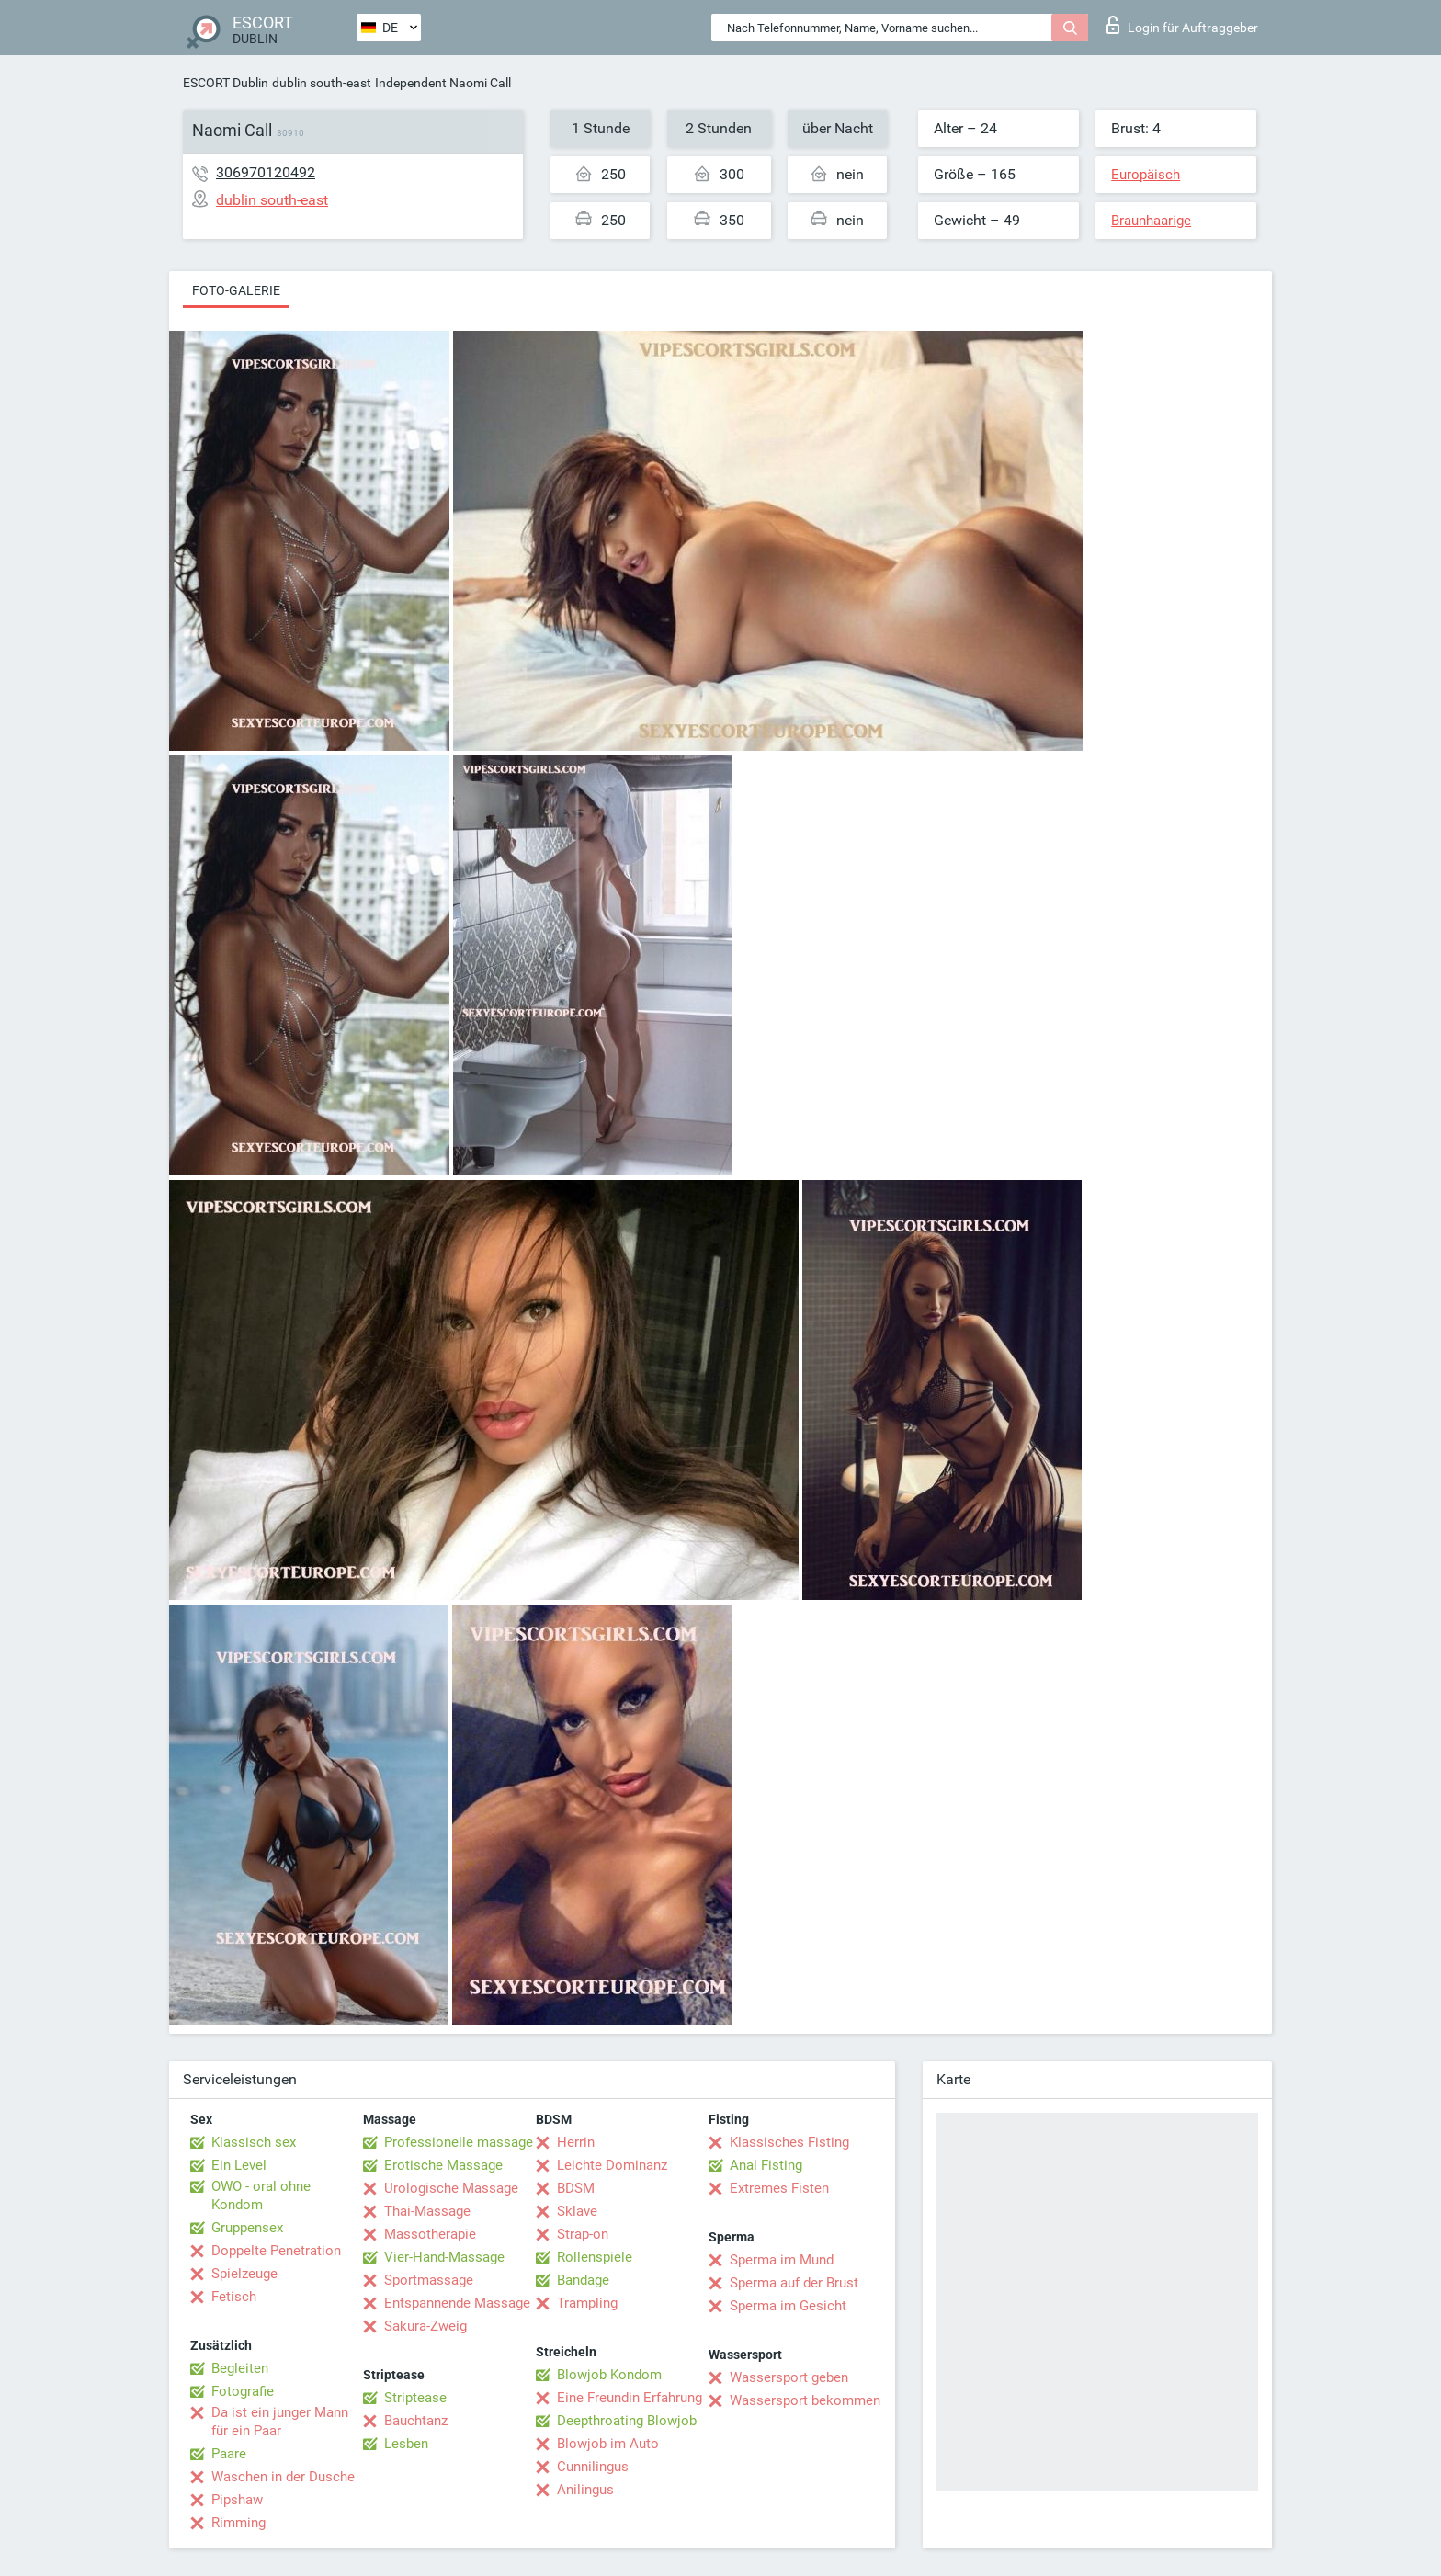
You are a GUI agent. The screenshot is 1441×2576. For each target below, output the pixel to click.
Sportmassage (428, 2280)
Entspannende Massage (457, 2303)
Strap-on (582, 2234)
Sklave (577, 2211)
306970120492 (265, 172)
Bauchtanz (416, 2420)
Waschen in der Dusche (283, 2476)
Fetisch (233, 2296)
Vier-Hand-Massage (444, 2257)
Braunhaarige (1151, 220)
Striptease (415, 2397)
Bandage (583, 2280)
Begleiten (239, 2368)
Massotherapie (430, 2234)
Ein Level (239, 2165)
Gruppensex (247, 2227)
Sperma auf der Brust (794, 2283)
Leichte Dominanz (612, 2165)
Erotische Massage (443, 2165)
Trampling (587, 2303)
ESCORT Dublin (225, 82)
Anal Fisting (766, 2165)
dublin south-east (321, 82)
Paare (228, 2453)
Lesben (406, 2443)
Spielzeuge (244, 2273)
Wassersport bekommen (805, 2400)
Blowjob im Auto (608, 2443)
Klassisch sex (253, 2142)
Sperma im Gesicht (788, 2306)
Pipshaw (237, 2499)
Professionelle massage (458, 2142)
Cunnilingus (593, 2466)
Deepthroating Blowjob (627, 2420)
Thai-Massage (427, 2211)
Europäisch (1145, 174)
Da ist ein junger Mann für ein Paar (279, 2421)
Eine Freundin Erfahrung (629, 2397)
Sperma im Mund (782, 2260)
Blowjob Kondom (609, 2374)
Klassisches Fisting (789, 2142)
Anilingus (585, 2489)
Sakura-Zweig (425, 2326)
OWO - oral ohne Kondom (261, 2195)
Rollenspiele (594, 2257)
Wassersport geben (789, 2377)
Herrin (576, 2142)
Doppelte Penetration (276, 2250)
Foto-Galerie (236, 290)
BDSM (576, 2188)
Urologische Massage (451, 2188)
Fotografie (242, 2391)
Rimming (238, 2522)
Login (1182, 25)
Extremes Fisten (779, 2188)
